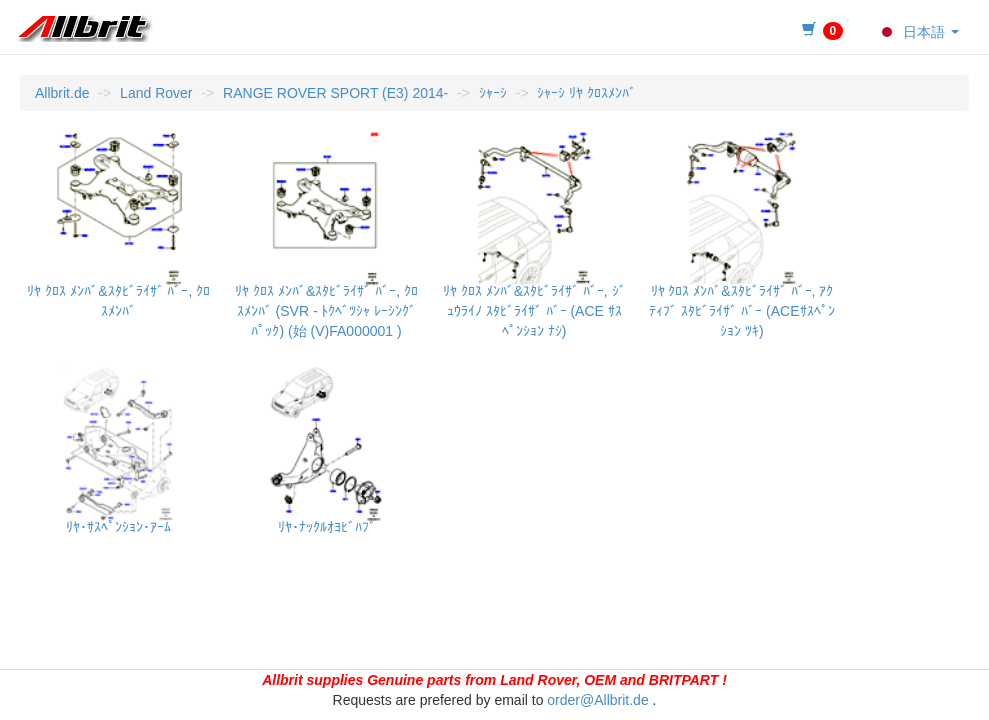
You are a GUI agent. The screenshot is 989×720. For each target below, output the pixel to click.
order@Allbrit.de (597, 700)
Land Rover (156, 93)
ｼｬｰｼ (493, 93)
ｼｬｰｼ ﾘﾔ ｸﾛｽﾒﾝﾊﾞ (586, 93)
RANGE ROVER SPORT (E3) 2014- (335, 93)
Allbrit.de (62, 93)
